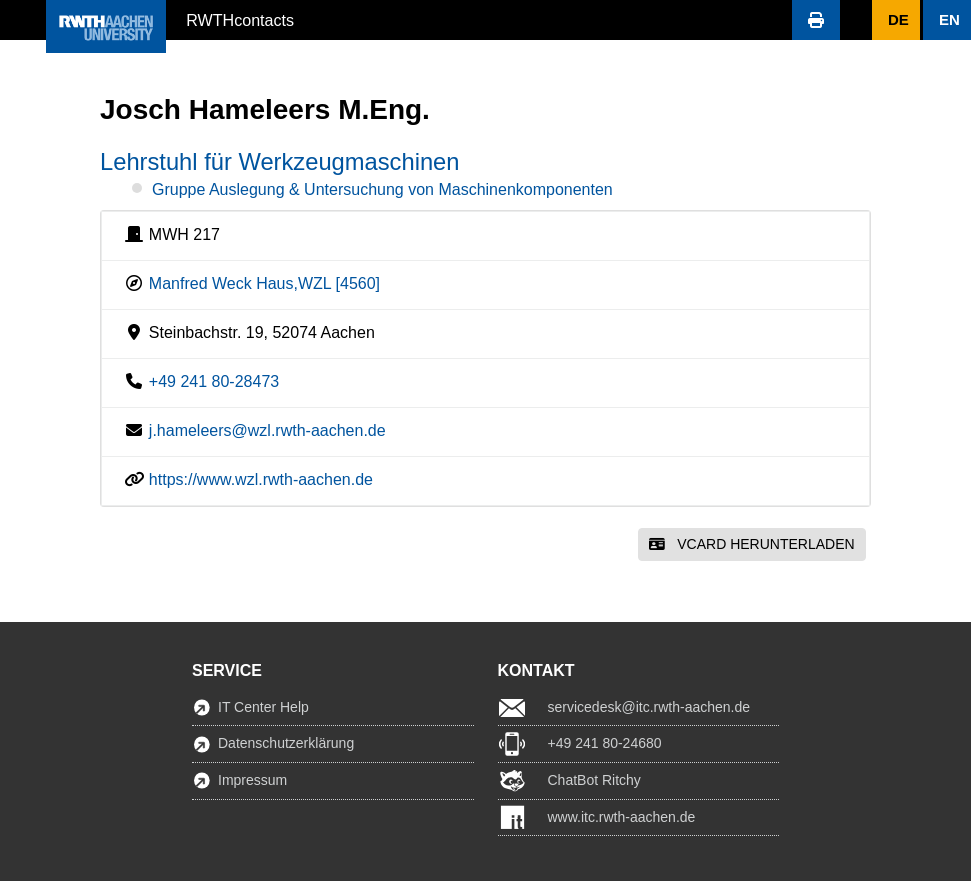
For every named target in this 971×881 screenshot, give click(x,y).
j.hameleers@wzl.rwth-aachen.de (267, 430)
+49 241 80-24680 (605, 743)
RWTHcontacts (240, 19)
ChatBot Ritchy (594, 780)
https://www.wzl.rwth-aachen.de (261, 479)
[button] (23, 20)
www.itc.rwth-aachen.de (622, 817)
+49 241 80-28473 (214, 381)
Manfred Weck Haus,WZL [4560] (264, 283)
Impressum (252, 780)
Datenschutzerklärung (286, 743)
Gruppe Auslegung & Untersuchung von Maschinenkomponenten (382, 189)
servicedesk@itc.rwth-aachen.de (649, 707)
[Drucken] (816, 20)
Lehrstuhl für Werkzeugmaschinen (279, 162)
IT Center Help (263, 707)
